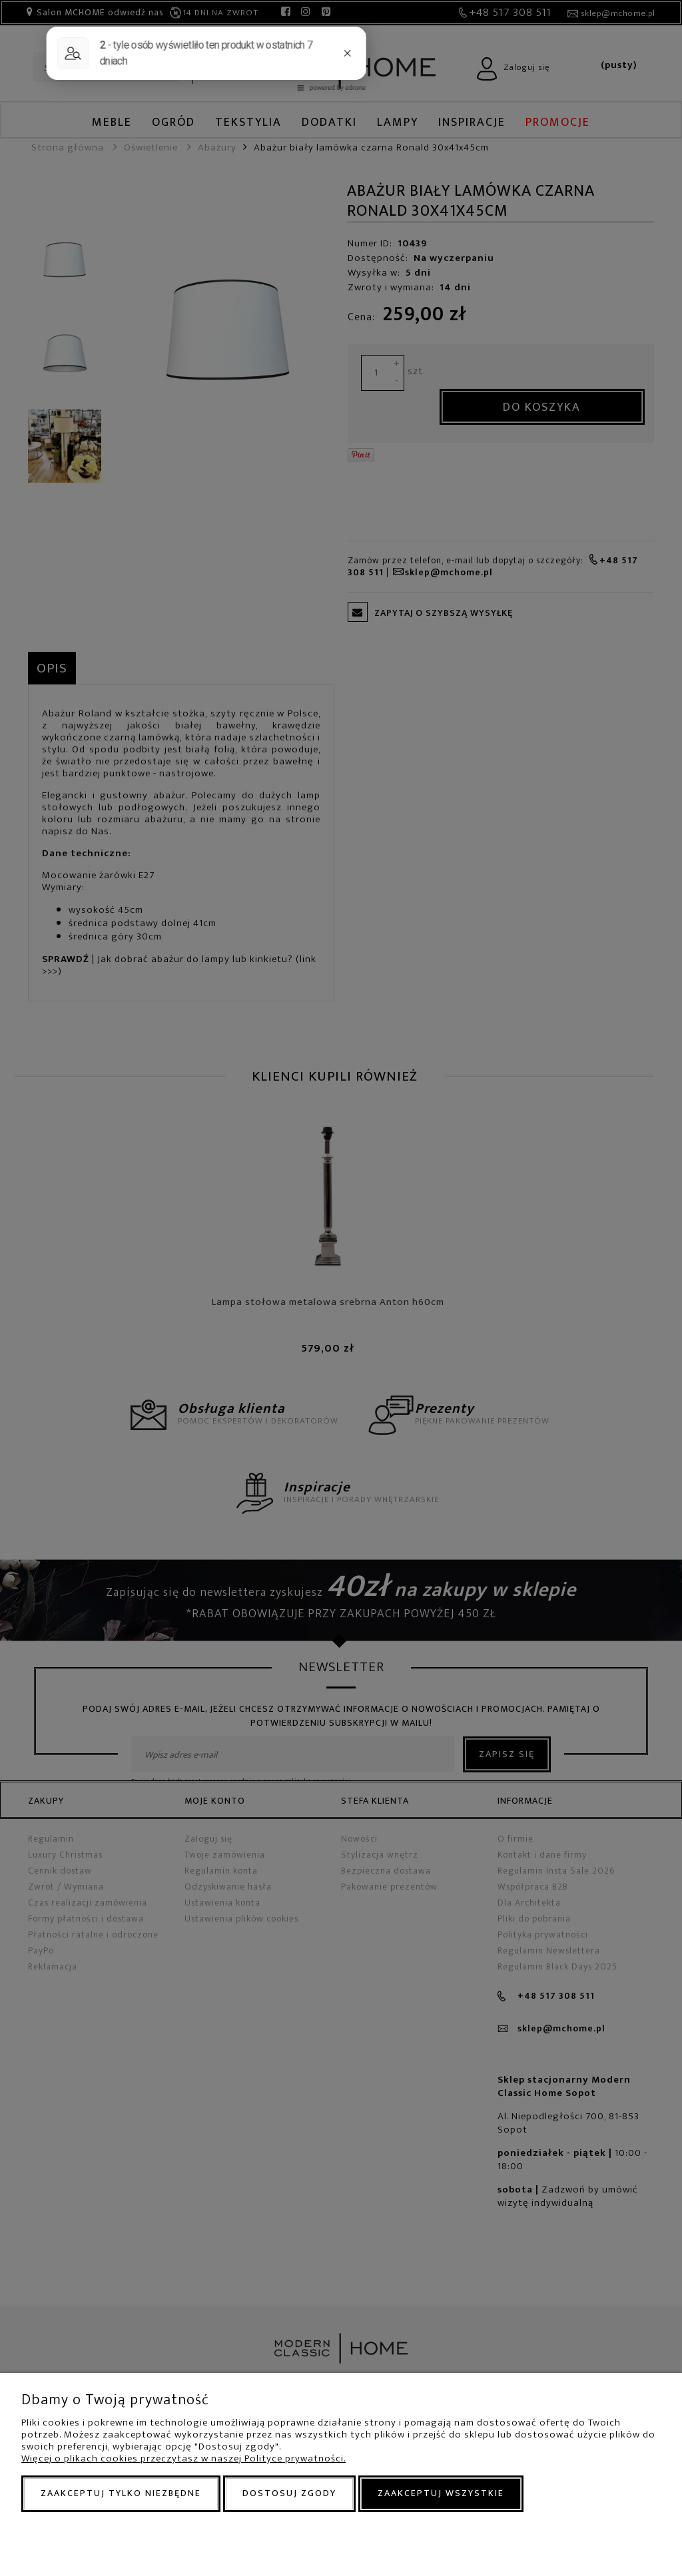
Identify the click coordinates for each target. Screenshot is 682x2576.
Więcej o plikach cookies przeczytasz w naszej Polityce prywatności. (183, 2458)
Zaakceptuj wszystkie (441, 2493)
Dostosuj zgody (289, 2493)
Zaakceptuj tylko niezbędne (121, 2493)
